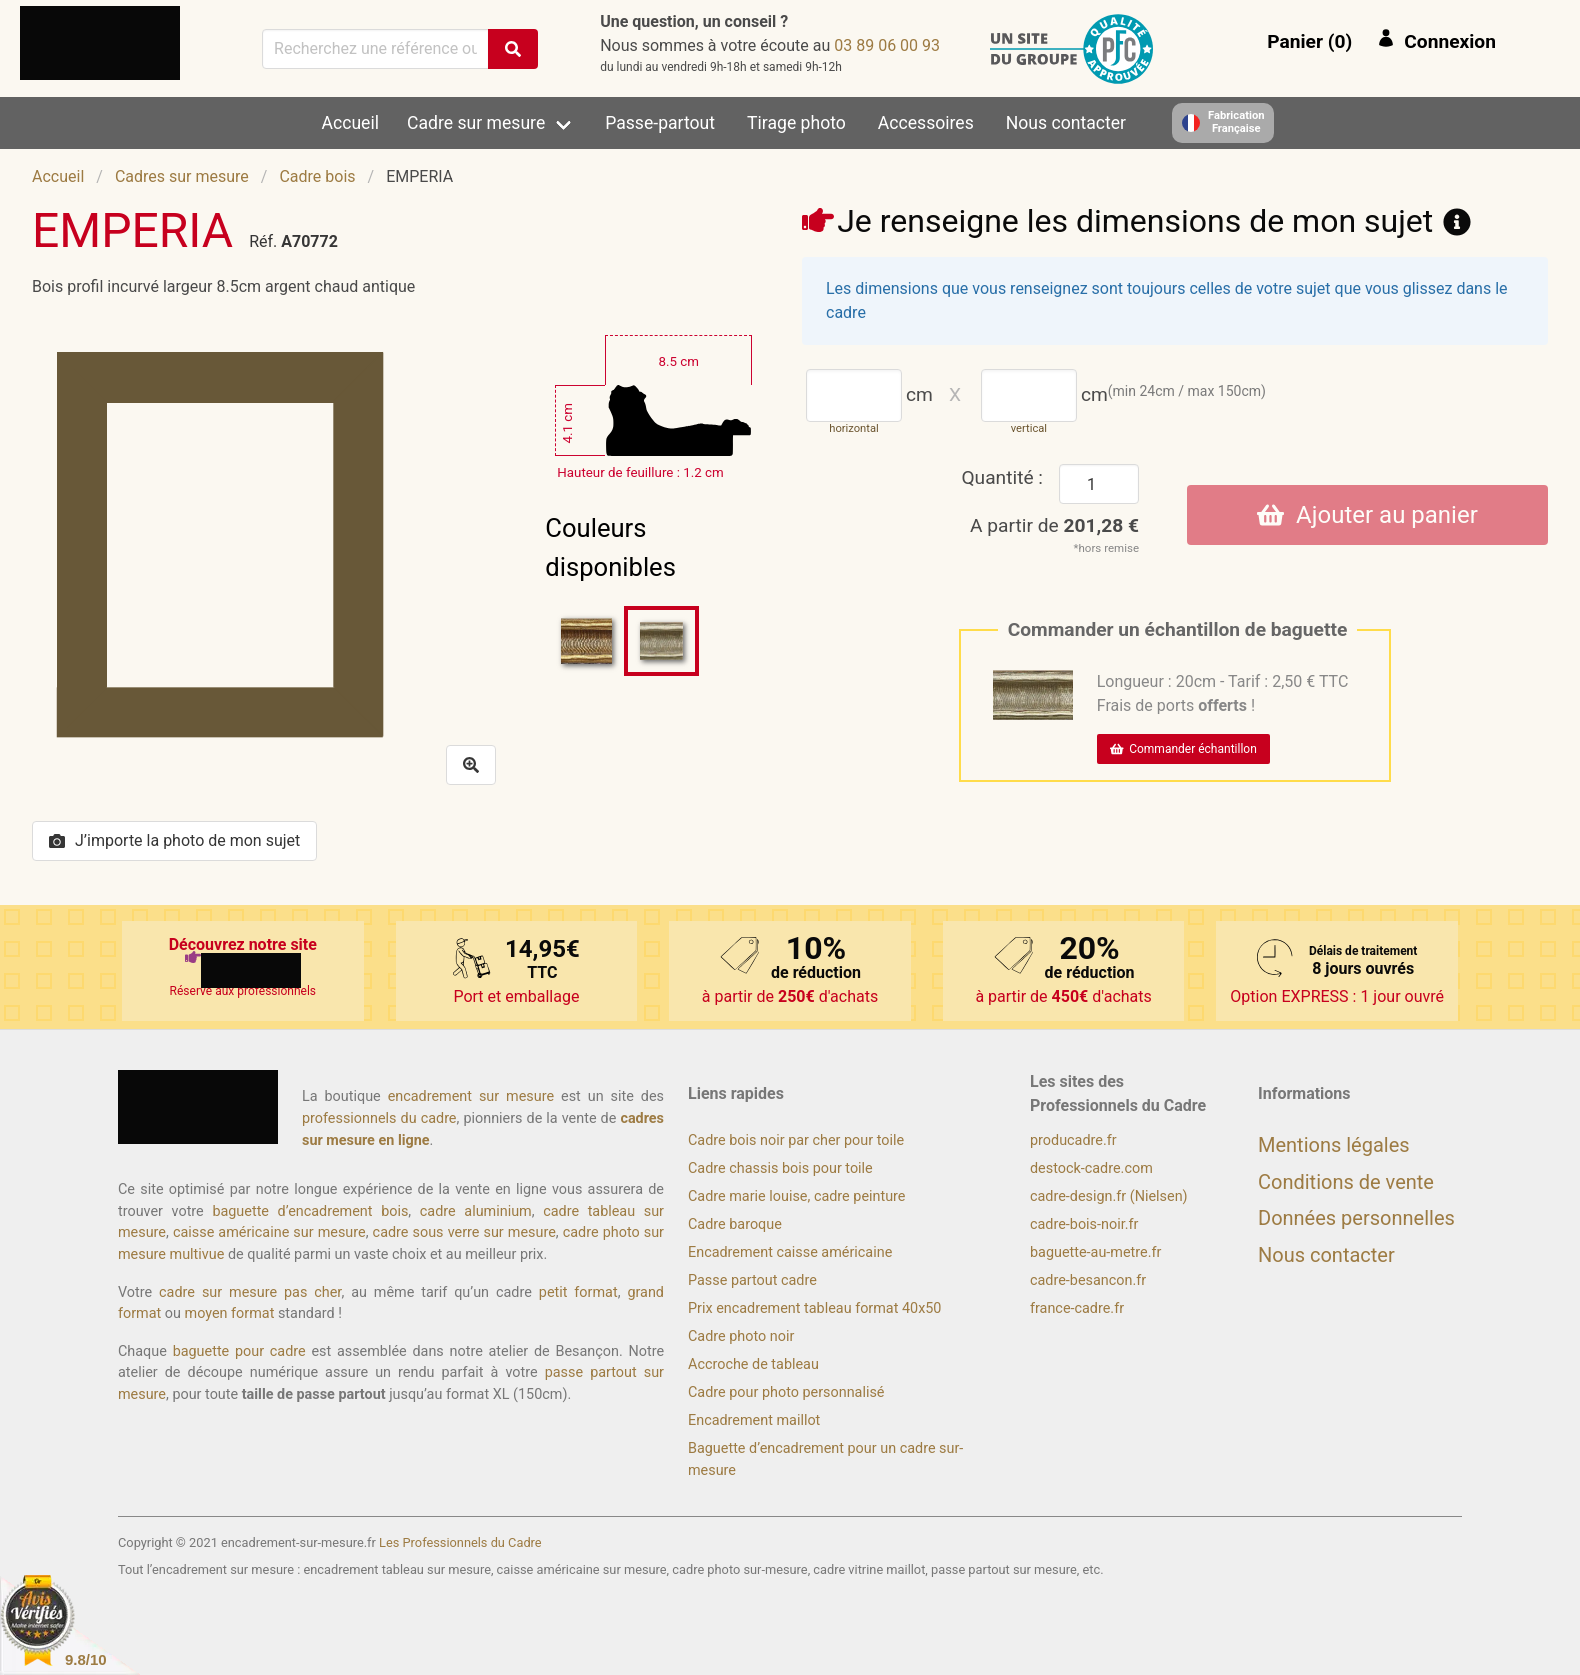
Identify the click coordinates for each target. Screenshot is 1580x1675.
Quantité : (1002, 477)
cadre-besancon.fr (1088, 1280)
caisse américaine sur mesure (269, 1232)
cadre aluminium (476, 1211)
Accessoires (926, 123)
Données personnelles (1356, 1218)
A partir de (1054, 525)
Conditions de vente (1346, 1182)
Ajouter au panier (1367, 515)
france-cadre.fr (1077, 1308)
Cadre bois (317, 176)
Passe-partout (660, 123)
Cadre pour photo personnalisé (786, 1392)
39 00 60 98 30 (887, 45)
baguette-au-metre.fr (1095, 1252)
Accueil (350, 123)
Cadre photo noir (741, 1336)
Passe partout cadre (752, 1280)
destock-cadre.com (1091, 1168)
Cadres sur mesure (182, 176)
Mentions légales (1334, 1145)
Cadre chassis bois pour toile (780, 1168)
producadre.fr (1073, 1140)
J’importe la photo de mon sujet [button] (174, 840)
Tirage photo (796, 123)
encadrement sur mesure (471, 1096)
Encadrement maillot (754, 1420)
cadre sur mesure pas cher (250, 1292)
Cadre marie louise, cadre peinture (796, 1196)
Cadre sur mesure (476, 123)
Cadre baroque (735, 1224)
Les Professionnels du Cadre (460, 1542)
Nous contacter (1066, 123)
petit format (578, 1292)
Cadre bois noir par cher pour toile (796, 1140)
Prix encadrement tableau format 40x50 (814, 1308)
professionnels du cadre (379, 1118)
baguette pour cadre (239, 1351)
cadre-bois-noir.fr (1084, 1224)
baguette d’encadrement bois (310, 1211)
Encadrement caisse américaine (790, 1252)
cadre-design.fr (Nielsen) (1109, 1196)
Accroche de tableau (753, 1364)
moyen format (230, 1313)
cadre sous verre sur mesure (464, 1232)
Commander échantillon (1183, 749)
